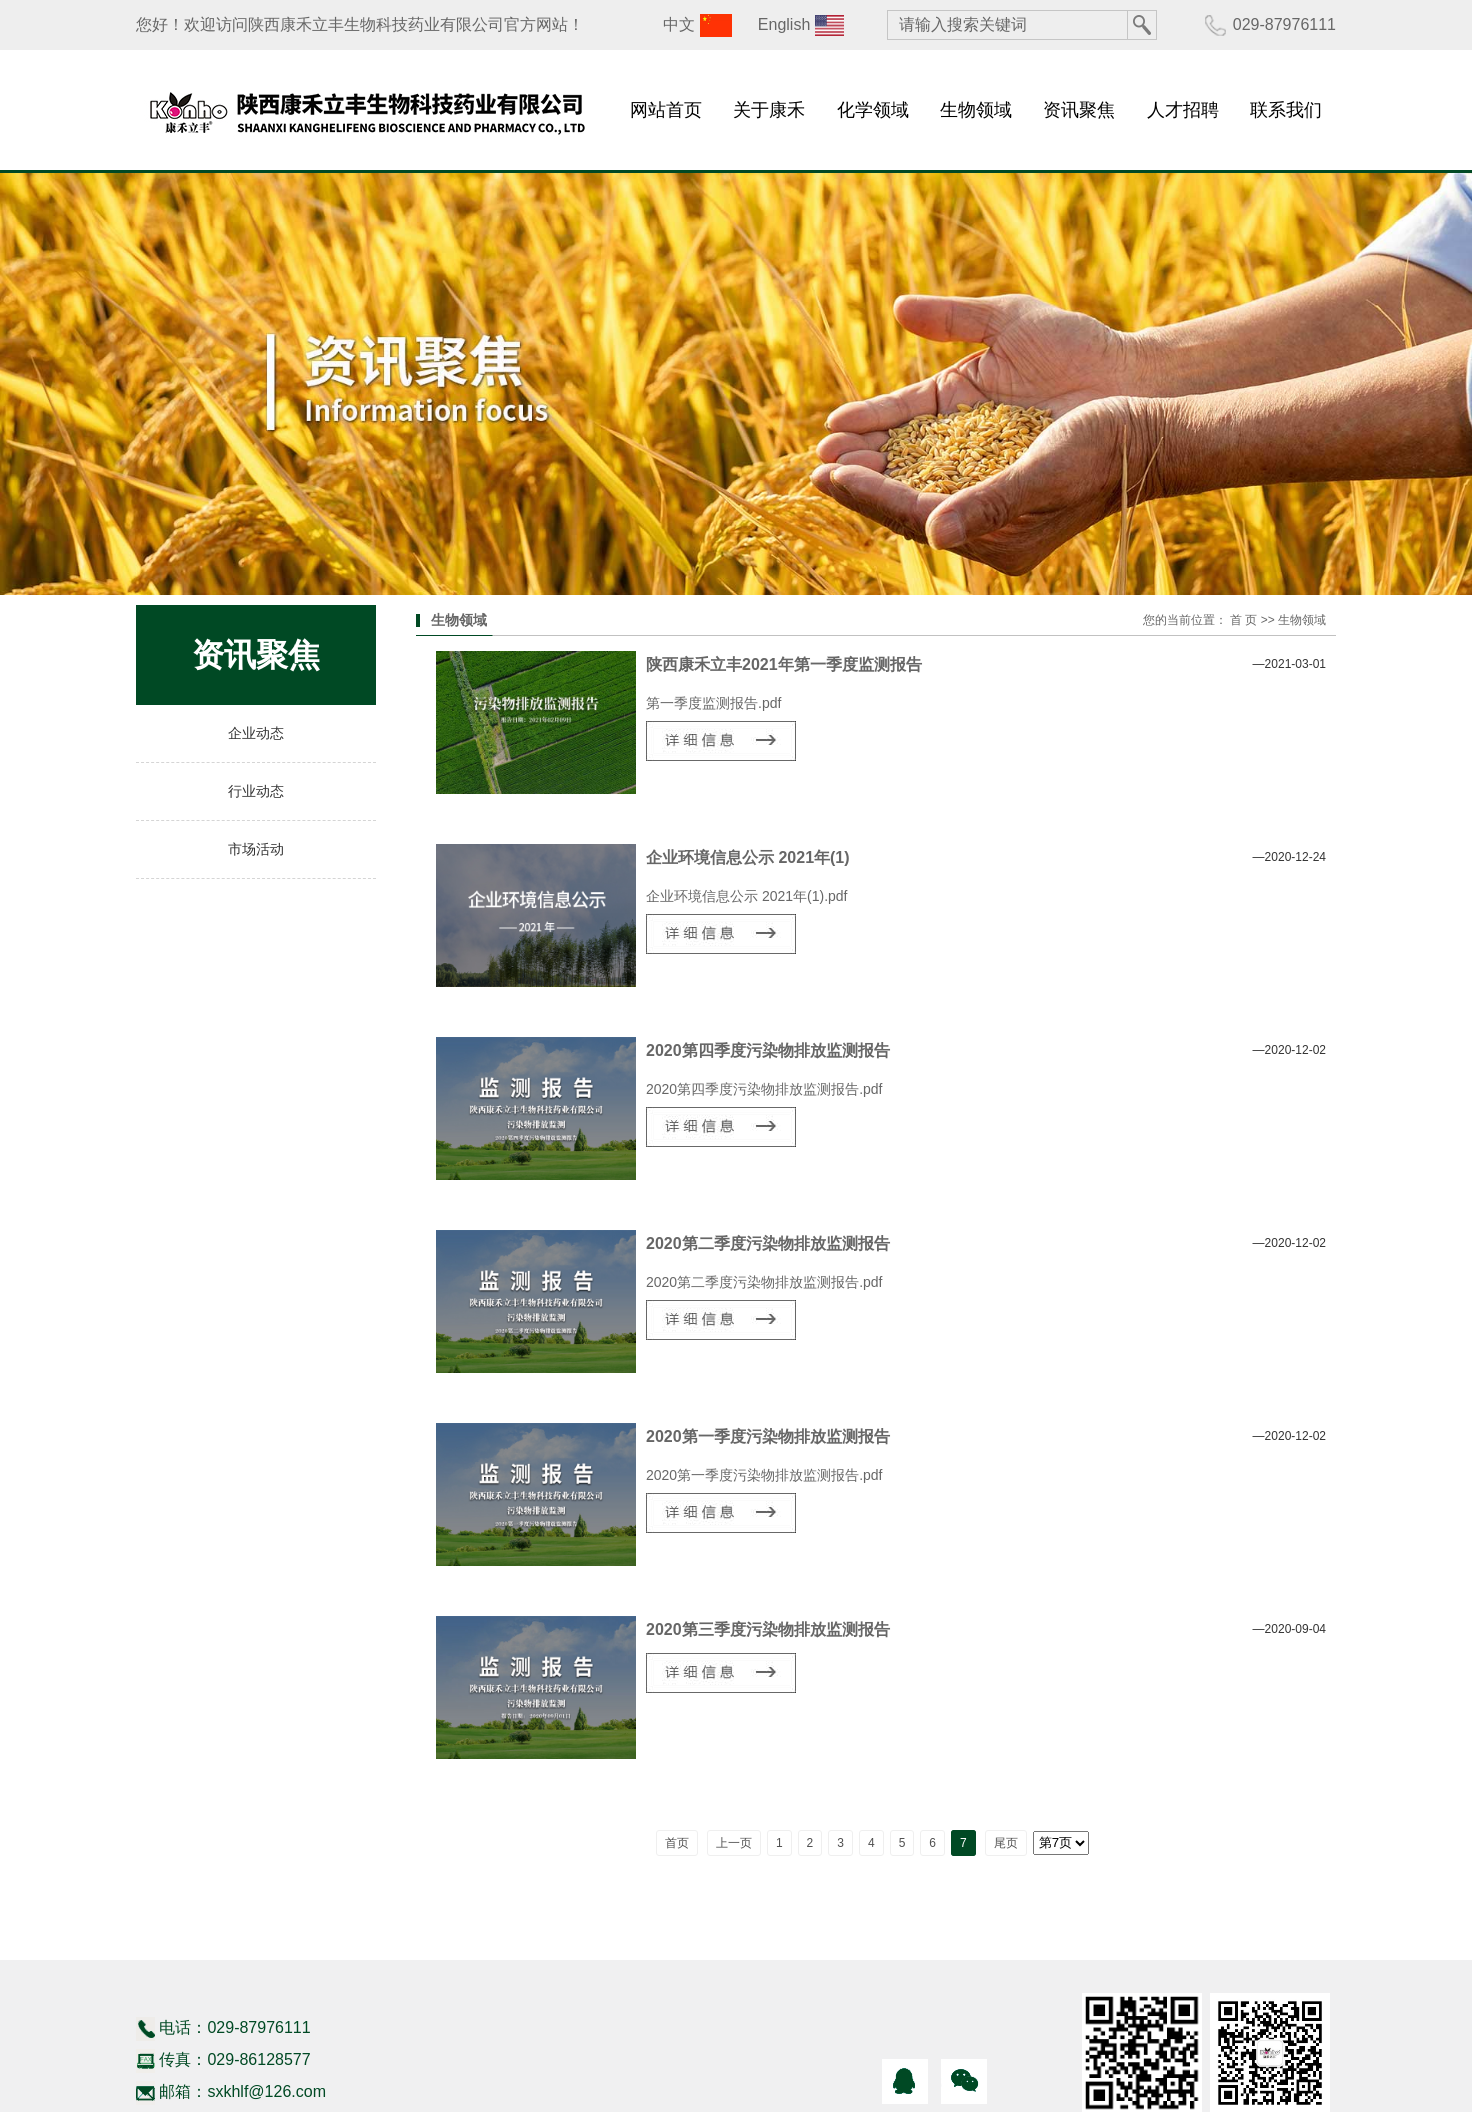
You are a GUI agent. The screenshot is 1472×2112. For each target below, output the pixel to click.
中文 (679, 24)
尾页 (1006, 1843)
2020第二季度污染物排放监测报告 (768, 1243)
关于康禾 (769, 110)
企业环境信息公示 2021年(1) (748, 857)
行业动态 (256, 791)
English (784, 24)
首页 (677, 1843)
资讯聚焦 (1079, 110)
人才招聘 (1183, 110)
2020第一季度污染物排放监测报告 (768, 1436)
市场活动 (256, 849)
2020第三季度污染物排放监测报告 (768, 1629)
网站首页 (666, 110)
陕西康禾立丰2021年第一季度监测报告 (784, 664)
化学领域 (873, 110)
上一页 (734, 1843)
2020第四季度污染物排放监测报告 (768, 1050)
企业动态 (256, 733)
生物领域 (976, 110)
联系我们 (1286, 110)
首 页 (1243, 620)
